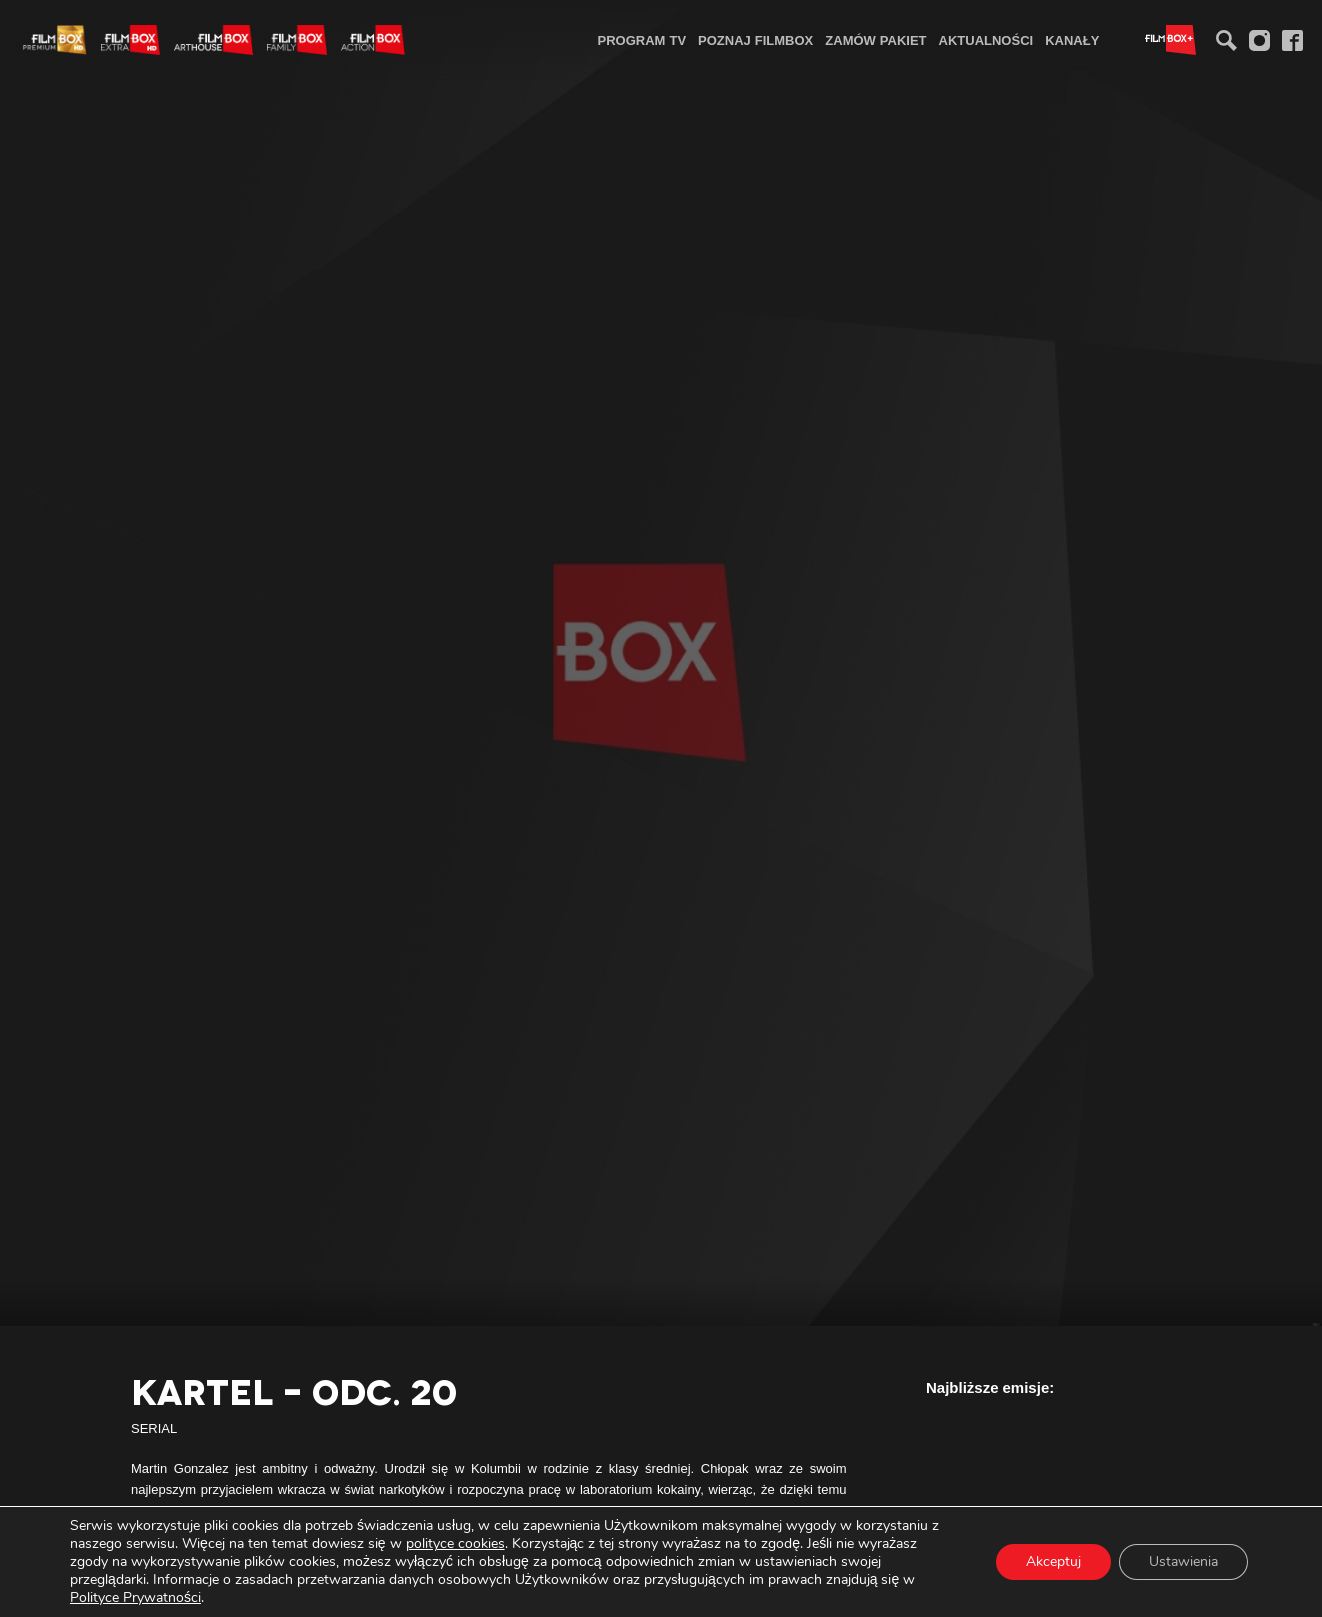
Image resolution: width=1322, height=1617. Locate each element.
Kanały (1072, 40)
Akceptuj (1053, 1561)
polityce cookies (455, 1543)
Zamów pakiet (875, 40)
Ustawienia (1183, 1561)
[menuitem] (642, 39)
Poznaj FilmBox (755, 40)
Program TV (642, 40)
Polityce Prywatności (135, 1597)
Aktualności (986, 40)
